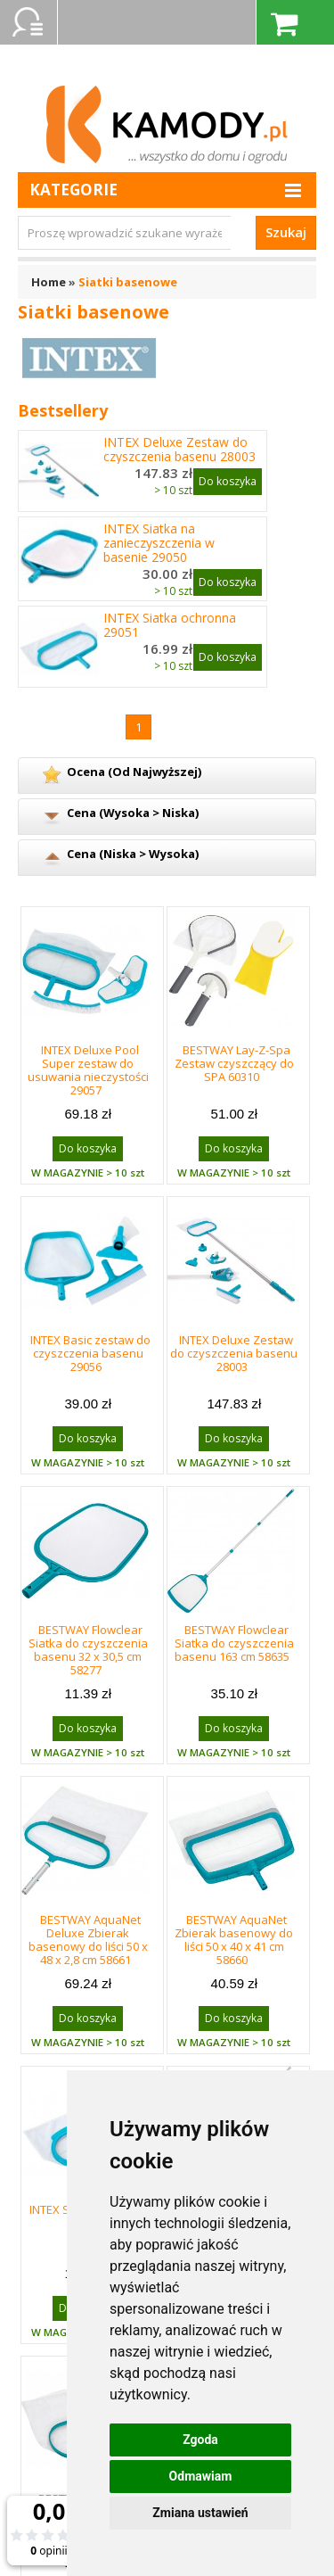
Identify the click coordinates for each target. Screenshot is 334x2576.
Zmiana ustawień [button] (200, 2513)
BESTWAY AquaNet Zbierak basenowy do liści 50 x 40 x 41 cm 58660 (234, 1939)
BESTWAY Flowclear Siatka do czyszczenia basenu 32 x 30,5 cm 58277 (88, 1650)
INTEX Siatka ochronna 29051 (169, 625)
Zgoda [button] (200, 2439)
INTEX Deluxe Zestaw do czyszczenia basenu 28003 (179, 449)
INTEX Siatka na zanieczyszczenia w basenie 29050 (159, 543)
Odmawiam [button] (200, 2476)
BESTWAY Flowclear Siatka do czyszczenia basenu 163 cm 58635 (234, 1643)
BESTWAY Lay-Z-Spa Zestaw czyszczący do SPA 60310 (234, 1063)
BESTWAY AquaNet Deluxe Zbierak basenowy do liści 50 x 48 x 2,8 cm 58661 (88, 1939)
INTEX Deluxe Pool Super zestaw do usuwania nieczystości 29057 (88, 1070)
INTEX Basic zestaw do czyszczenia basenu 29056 (90, 1353)
